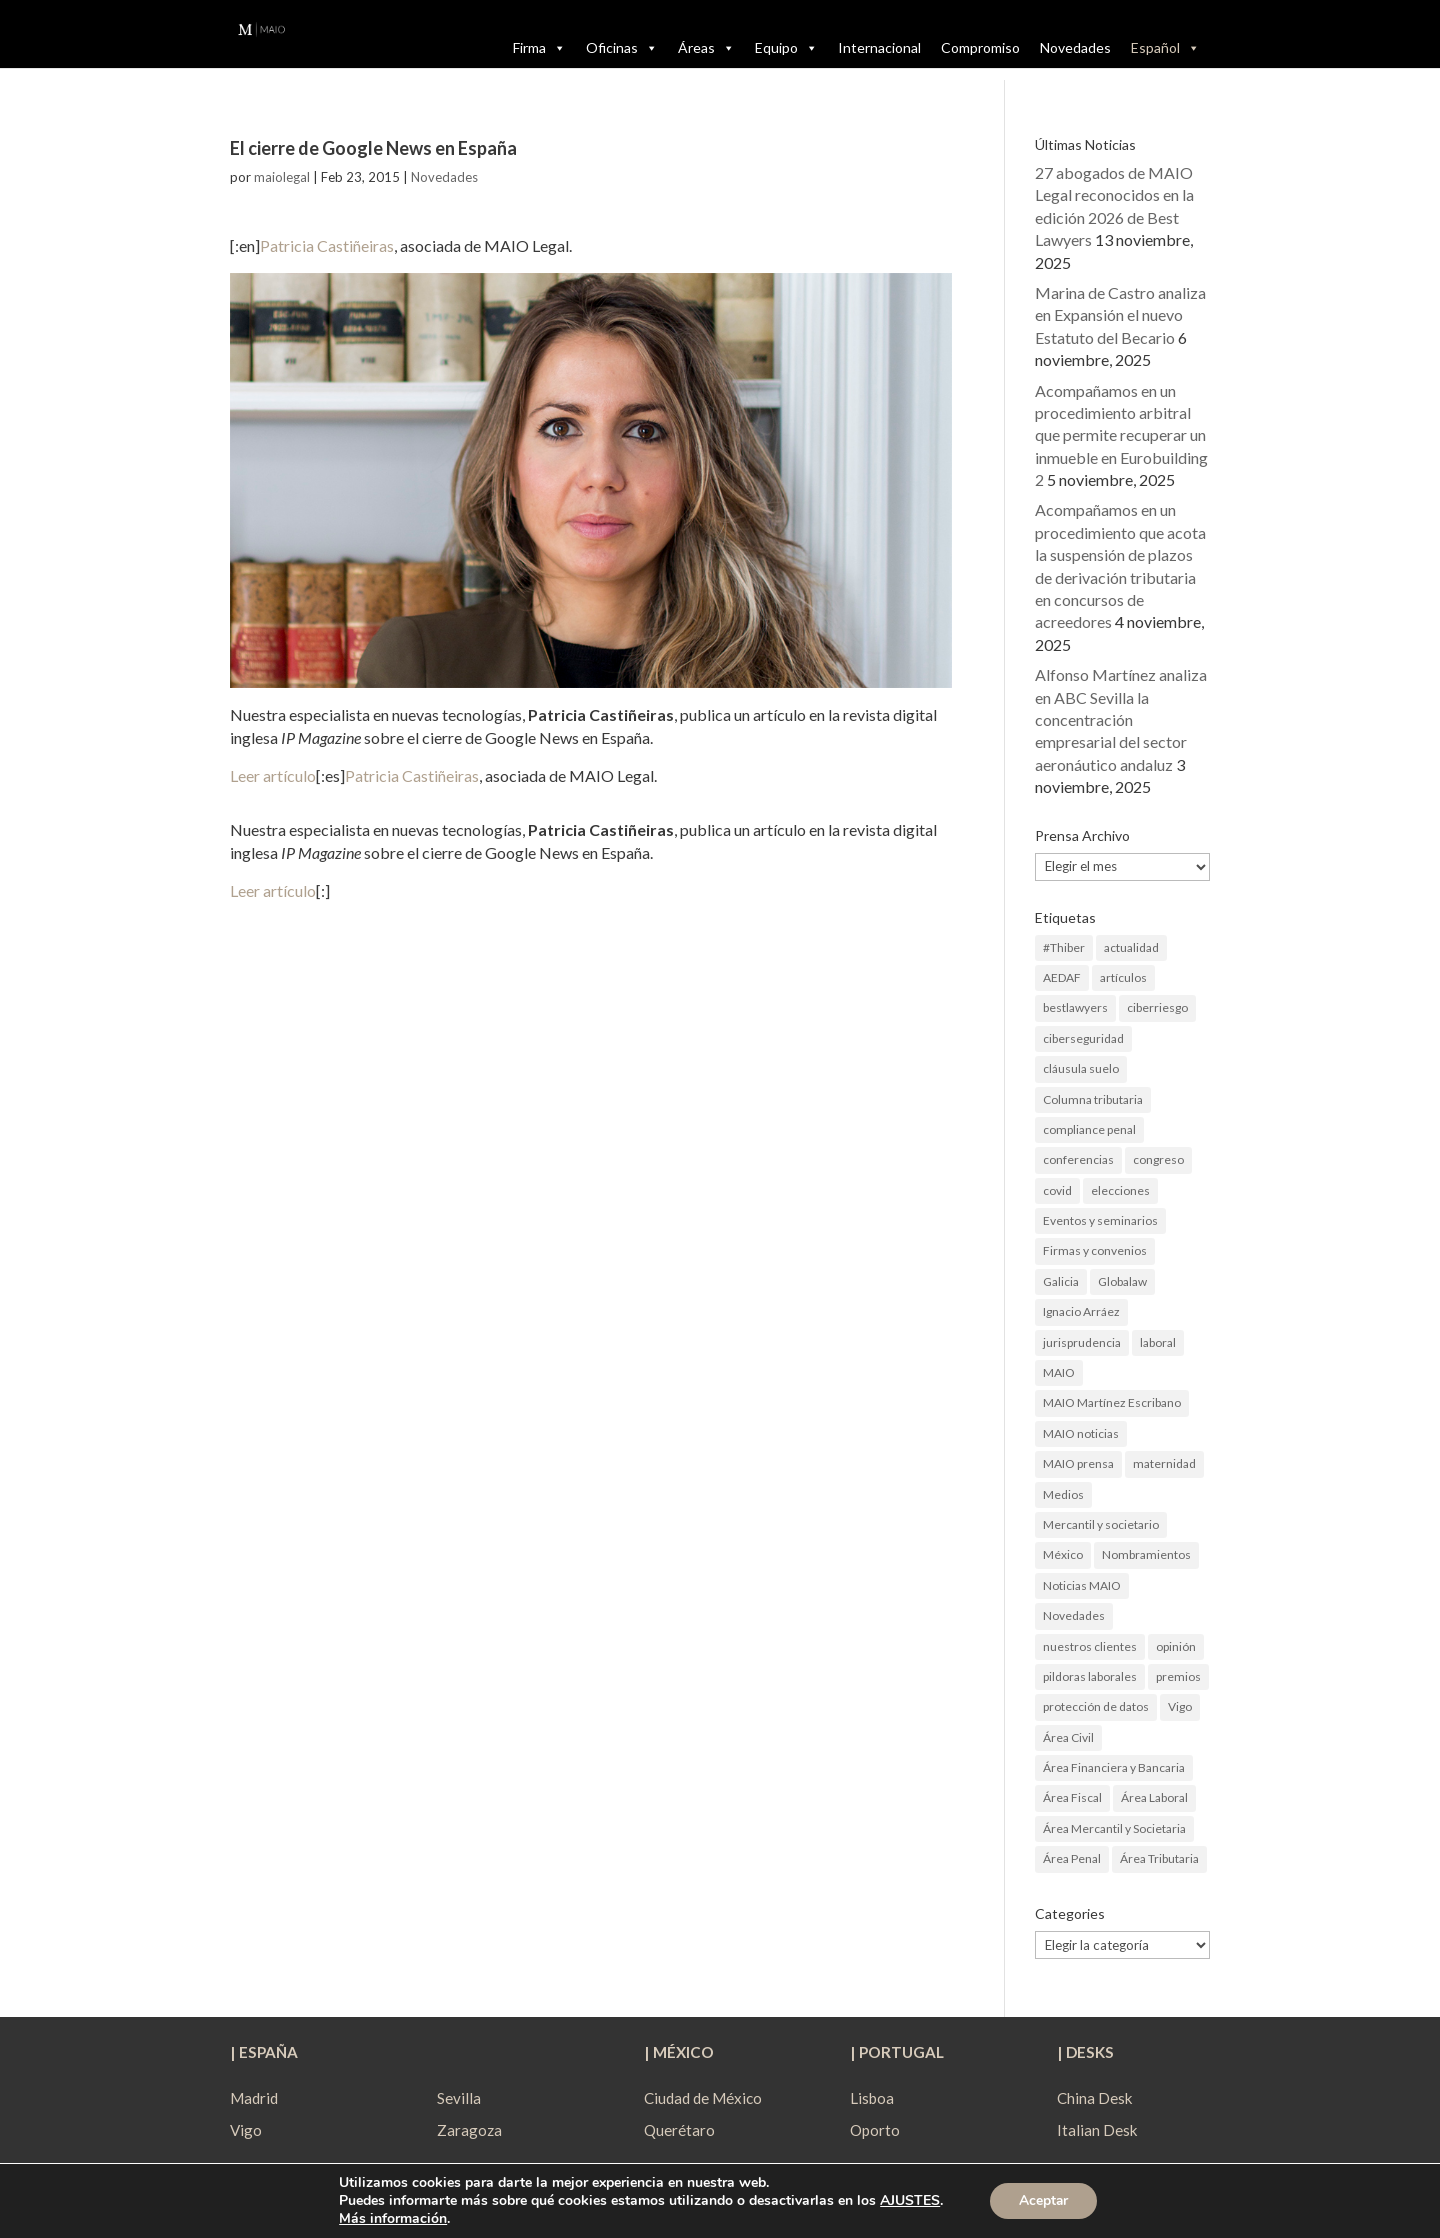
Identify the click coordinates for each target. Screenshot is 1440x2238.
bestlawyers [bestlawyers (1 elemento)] (1075, 1007)
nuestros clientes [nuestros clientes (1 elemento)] (1090, 1646)
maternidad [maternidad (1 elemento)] (1164, 1463)
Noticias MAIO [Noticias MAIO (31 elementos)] (1082, 1585)
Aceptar (1044, 2200)
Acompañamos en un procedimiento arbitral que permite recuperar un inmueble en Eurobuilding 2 (1121, 435)
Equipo (786, 48)
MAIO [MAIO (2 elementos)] (1059, 1372)
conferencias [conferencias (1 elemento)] (1078, 1159)
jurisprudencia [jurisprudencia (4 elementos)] (1082, 1342)
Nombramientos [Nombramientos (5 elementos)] (1146, 1554)
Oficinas (622, 48)
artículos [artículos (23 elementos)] (1123, 977)
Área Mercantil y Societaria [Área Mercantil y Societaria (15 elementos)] (1114, 1828)
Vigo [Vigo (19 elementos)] (1180, 1706)
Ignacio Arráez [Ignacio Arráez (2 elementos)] (1081, 1311)
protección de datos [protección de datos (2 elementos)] (1096, 1706)
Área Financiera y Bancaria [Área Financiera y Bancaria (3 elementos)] (1114, 1767)
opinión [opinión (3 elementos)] (1176, 1646)
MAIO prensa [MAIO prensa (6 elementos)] (1078, 1463)
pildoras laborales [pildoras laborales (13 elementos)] (1090, 1676)
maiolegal (282, 177)
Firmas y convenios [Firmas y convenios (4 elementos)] (1095, 1250)
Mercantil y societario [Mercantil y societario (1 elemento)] (1101, 1524)
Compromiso (980, 47)
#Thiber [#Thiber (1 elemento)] (1064, 947)
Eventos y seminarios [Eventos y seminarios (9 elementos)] (1100, 1220)
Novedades (1075, 47)
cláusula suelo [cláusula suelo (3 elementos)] (1081, 1068)
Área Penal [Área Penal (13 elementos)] (1072, 1858)
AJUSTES (908, 2201)
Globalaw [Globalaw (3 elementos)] (1122, 1281)
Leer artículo (273, 775)
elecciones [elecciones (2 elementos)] (1120, 1190)
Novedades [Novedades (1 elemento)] (1074, 1615)
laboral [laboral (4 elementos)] (1158, 1342)
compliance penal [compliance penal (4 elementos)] (1089, 1129)
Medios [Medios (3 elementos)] (1063, 1494)
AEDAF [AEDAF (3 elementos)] (1062, 977)
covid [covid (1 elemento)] (1057, 1190)
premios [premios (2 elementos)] (1178, 1676)
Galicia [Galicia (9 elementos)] (1061, 1281)
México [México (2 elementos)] (1063, 1554)
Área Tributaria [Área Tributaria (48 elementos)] (1159, 1858)
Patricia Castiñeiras (327, 245)
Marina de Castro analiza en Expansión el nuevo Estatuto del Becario (1120, 315)
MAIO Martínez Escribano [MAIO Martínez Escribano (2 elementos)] (1112, 1402)
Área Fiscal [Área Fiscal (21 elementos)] (1072, 1797)
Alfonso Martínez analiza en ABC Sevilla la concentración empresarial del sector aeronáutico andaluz (1121, 719)
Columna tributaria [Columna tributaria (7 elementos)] (1093, 1099)
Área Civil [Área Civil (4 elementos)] (1068, 1737)
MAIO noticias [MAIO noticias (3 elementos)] (1081, 1433)
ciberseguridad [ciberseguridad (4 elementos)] (1083, 1038)
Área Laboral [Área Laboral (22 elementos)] (1154, 1797)
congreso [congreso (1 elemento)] (1158, 1159)
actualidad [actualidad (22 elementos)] (1131, 947)
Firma (539, 48)
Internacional (879, 47)
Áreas (706, 48)
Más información (391, 2218)
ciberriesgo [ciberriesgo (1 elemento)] (1157, 1007)
